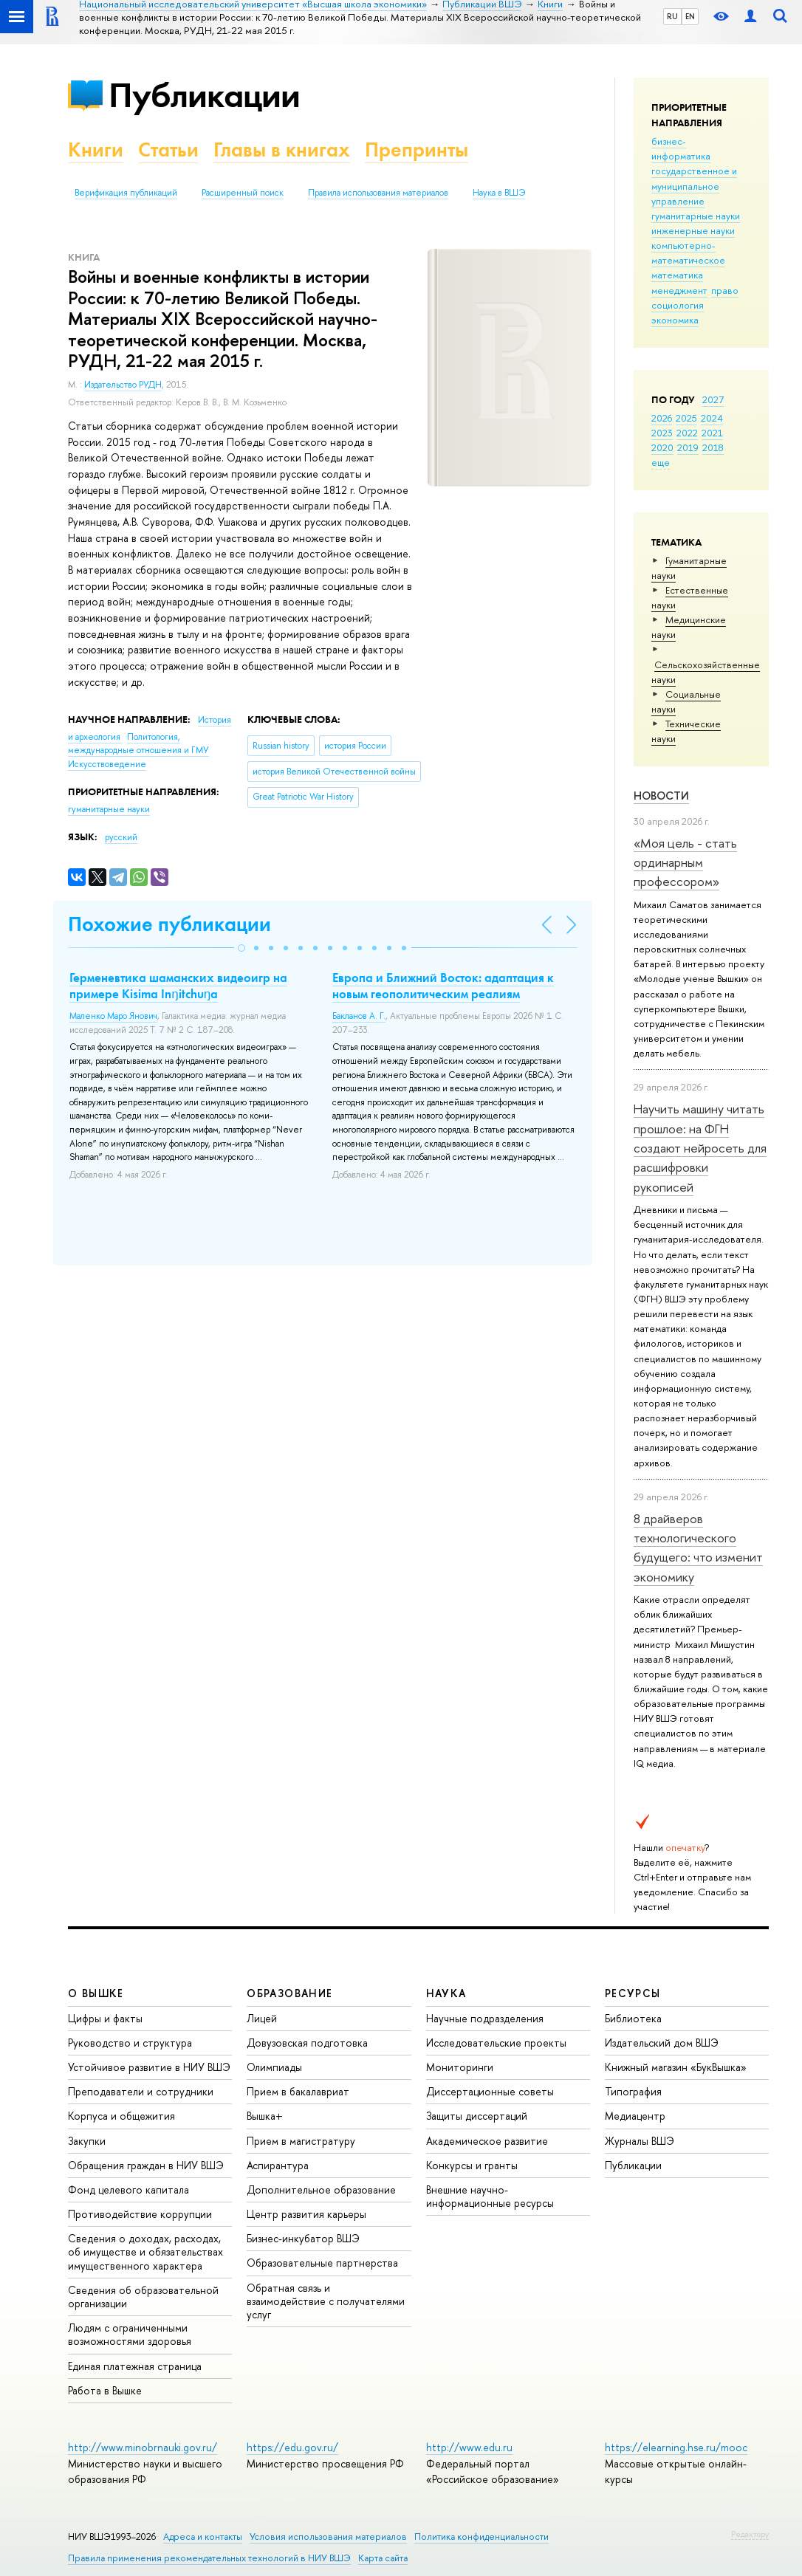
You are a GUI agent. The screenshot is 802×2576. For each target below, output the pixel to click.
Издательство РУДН (123, 385)
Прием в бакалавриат (298, 2091)
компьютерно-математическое (688, 252)
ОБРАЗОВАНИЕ (289, 1993)
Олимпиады (274, 2067)
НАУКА (446, 1993)
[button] (241, 948)
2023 (662, 432)
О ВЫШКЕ (96, 1993)
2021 (712, 432)
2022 (687, 432)
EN (690, 16)
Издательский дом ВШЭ (662, 2043)
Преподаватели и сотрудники (140, 2091)
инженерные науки (693, 230)
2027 (713, 399)
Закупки (87, 2141)
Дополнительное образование (321, 2189)
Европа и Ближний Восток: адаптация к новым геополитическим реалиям (443, 985)
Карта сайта (383, 2558)
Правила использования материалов (378, 193)
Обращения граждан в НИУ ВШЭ (146, 2165)
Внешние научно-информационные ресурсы (490, 2196)
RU (672, 16)
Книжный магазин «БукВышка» (676, 2067)
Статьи (168, 149)
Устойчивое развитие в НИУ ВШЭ (149, 2067)
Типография (633, 2091)
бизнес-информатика (680, 148)
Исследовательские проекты (496, 2043)
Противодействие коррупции (140, 2214)
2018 (713, 447)
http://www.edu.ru (469, 2447)
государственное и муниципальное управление (694, 185)
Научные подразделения (485, 2018)
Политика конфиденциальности (481, 2536)
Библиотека (633, 2018)
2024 (712, 418)
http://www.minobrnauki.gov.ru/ (142, 2447)
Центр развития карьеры (306, 2214)
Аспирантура (278, 2165)
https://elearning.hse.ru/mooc (676, 2447)
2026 (661, 418)
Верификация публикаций (126, 193)
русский (121, 837)
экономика (675, 319)
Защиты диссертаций (476, 2116)
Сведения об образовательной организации (143, 2296)
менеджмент (679, 290)
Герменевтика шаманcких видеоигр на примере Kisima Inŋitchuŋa (178, 985)
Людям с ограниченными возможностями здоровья (129, 2334)
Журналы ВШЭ (639, 2141)
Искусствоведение (107, 764)
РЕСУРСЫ (633, 1993)
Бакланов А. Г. (358, 1016)
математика (677, 274)
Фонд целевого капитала (128, 2189)
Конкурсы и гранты (472, 2165)
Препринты (416, 149)
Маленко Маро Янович (113, 1016)
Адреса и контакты (202, 2536)
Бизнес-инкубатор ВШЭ (303, 2238)
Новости (661, 795)
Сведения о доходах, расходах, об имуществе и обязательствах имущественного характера (145, 2251)
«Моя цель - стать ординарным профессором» (685, 862)
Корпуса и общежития (121, 2116)
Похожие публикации (169, 924)
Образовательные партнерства (322, 2263)
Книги (95, 149)
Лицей (262, 2018)
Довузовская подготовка (307, 2043)
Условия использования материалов (328, 2536)
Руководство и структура (130, 2043)
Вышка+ (265, 2116)
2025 (686, 418)
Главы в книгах (281, 149)
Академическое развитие (487, 2141)
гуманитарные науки (695, 215)
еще (660, 462)
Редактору (750, 2534)
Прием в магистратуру (301, 2141)
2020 (662, 447)
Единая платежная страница (135, 2366)
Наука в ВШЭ (499, 193)
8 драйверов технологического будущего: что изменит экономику (698, 1547)
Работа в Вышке (105, 2390)
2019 (688, 447)
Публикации (204, 94)
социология (677, 305)
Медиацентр (635, 2116)
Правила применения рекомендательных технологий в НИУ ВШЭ (209, 2558)
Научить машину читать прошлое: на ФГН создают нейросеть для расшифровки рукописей (700, 1147)
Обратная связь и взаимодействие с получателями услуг (326, 2301)
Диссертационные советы (490, 2091)
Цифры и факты (105, 2018)
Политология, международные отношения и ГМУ (138, 744)
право (724, 290)
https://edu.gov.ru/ (292, 2447)
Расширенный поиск (243, 193)
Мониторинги (459, 2067)
